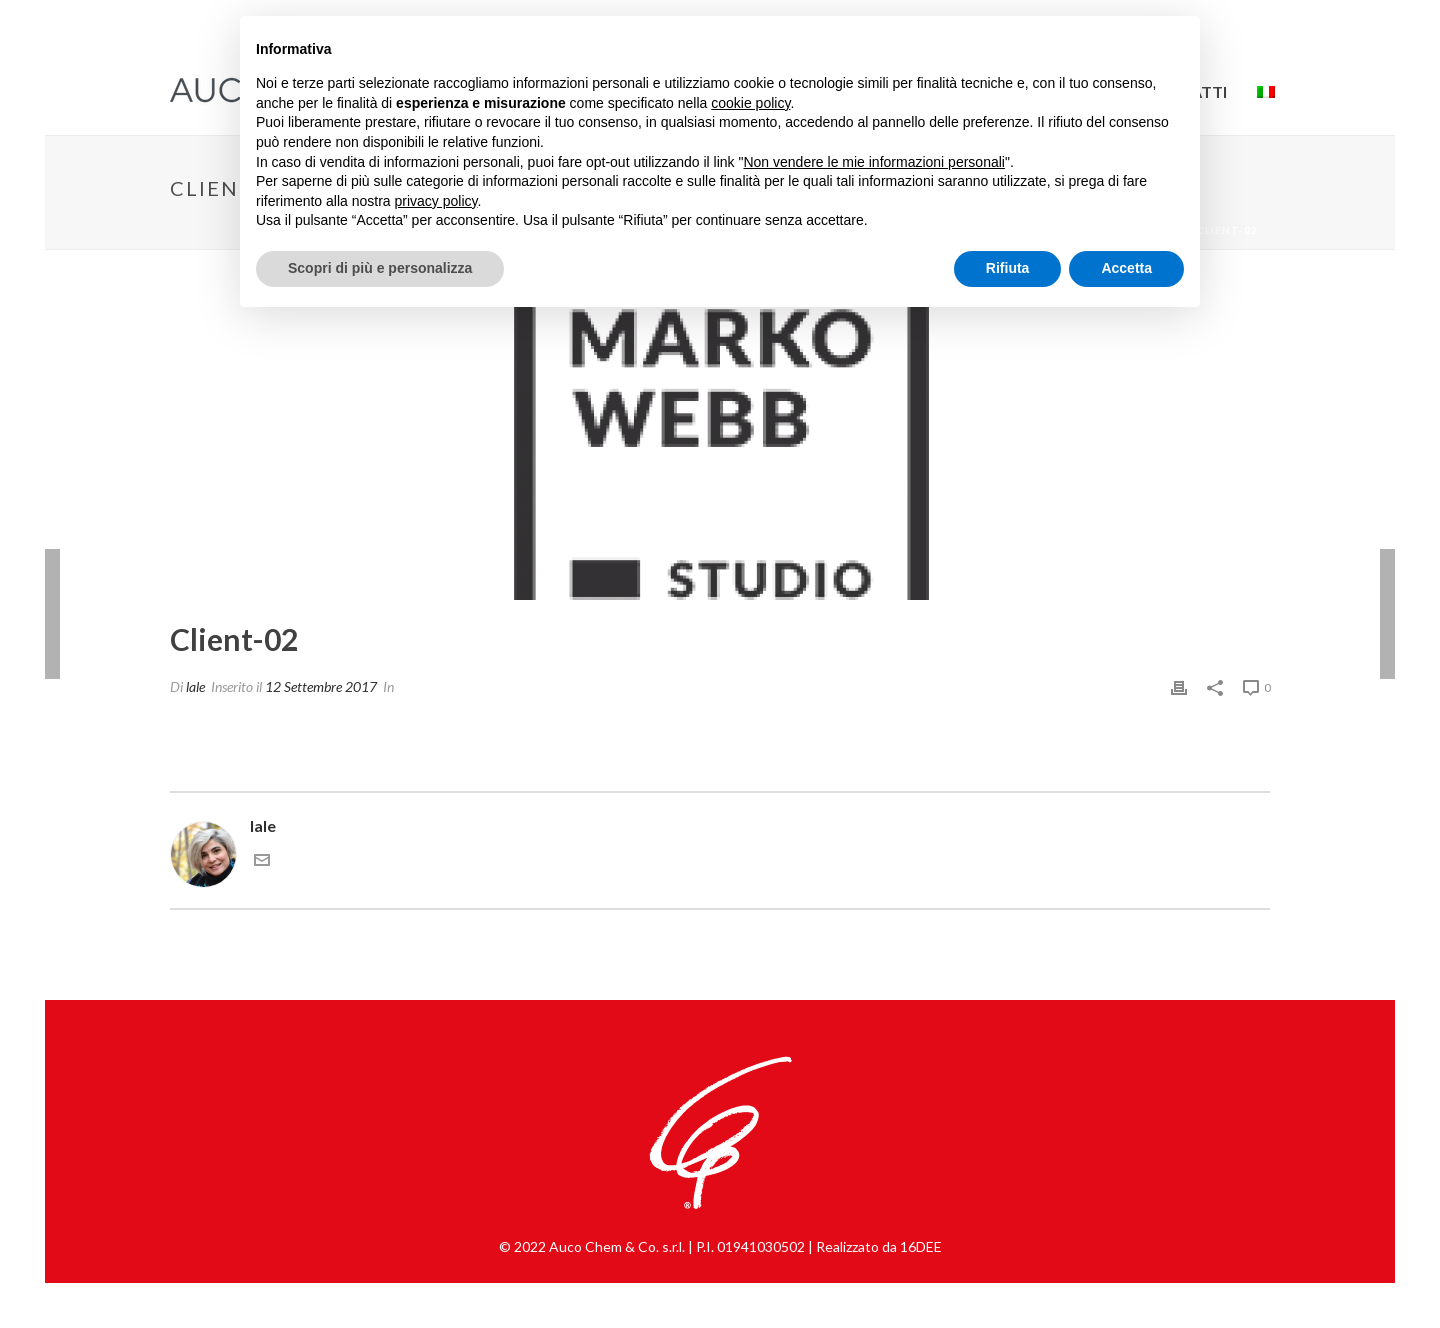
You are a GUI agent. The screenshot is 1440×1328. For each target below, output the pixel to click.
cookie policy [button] (750, 103)
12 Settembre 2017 (321, 686)
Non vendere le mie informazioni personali (873, 162)
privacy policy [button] (436, 201)
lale (195, 686)
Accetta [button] (1126, 268)
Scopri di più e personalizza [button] (380, 268)
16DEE (921, 1246)
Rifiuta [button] (1008, 268)
